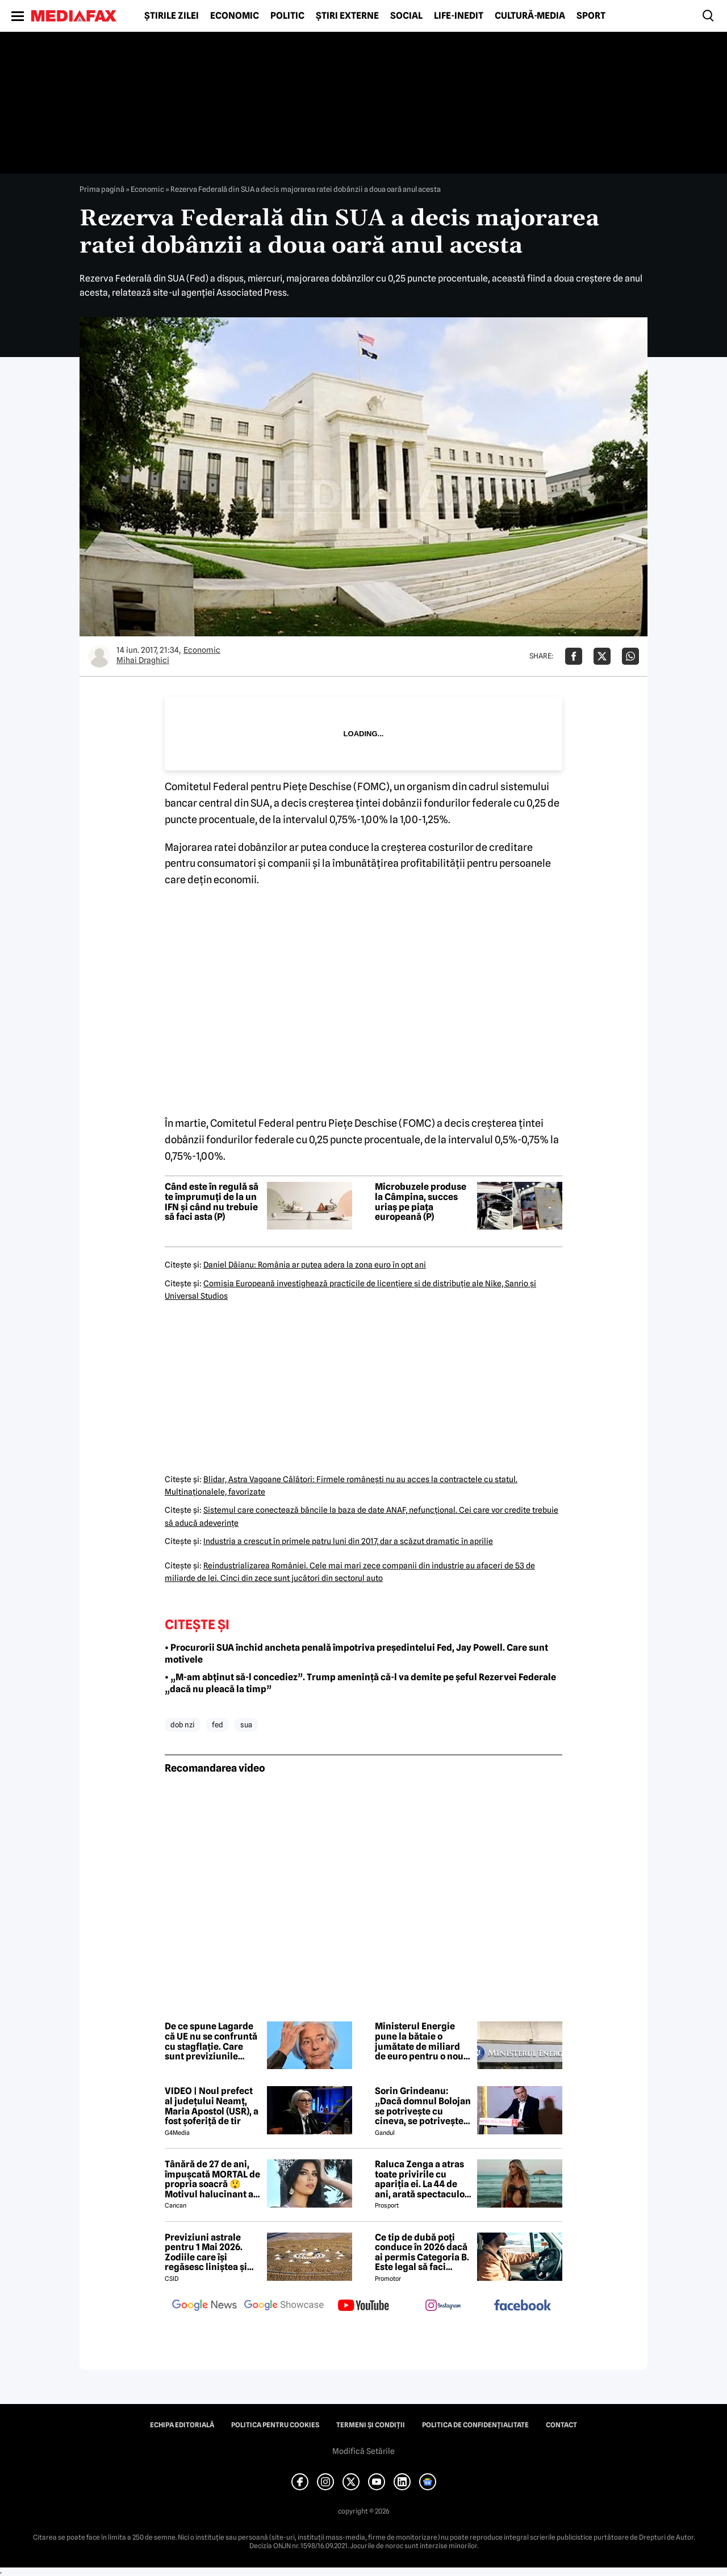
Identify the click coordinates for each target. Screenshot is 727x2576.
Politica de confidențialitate (475, 2425)
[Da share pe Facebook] (573, 656)
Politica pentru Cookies (275, 2425)
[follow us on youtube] (363, 2306)
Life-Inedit (458, 15)
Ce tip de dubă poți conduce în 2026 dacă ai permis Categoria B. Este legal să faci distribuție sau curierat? (422, 2252)
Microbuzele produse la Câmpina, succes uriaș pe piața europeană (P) (420, 1202)
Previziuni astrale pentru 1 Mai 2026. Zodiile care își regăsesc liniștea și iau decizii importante (212, 2252)
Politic (287, 15)
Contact (561, 2425)
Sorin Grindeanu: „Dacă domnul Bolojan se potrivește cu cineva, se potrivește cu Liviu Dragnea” (423, 2106)
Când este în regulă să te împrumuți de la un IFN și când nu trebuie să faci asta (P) (211, 1202)
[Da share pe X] (602, 656)
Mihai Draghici (142, 660)
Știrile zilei (171, 15)
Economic (234, 15)
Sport (590, 15)
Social (406, 15)
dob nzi (182, 1724)
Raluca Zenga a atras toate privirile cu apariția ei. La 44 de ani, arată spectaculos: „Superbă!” (423, 2179)
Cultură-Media (530, 15)
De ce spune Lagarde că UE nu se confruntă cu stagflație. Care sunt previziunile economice (211, 2041)
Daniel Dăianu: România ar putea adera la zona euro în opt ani (314, 1264)
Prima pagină (102, 189)
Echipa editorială (182, 2425)
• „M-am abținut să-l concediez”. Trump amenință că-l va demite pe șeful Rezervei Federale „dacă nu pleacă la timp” (360, 1683)
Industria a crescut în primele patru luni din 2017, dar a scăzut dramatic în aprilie (348, 1541)
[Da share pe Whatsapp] (630, 656)
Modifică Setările (363, 2451)
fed (217, 1724)
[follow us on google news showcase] (284, 2306)
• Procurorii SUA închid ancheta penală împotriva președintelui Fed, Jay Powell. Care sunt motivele (356, 1653)
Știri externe (347, 15)
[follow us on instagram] (443, 2306)
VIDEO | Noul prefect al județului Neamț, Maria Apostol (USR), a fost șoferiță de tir (211, 2106)
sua (246, 1724)
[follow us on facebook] (522, 2306)
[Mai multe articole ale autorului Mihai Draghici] (99, 656)
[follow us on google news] (204, 2306)
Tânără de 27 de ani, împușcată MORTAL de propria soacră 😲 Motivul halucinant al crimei (212, 2179)
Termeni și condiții (370, 2425)
